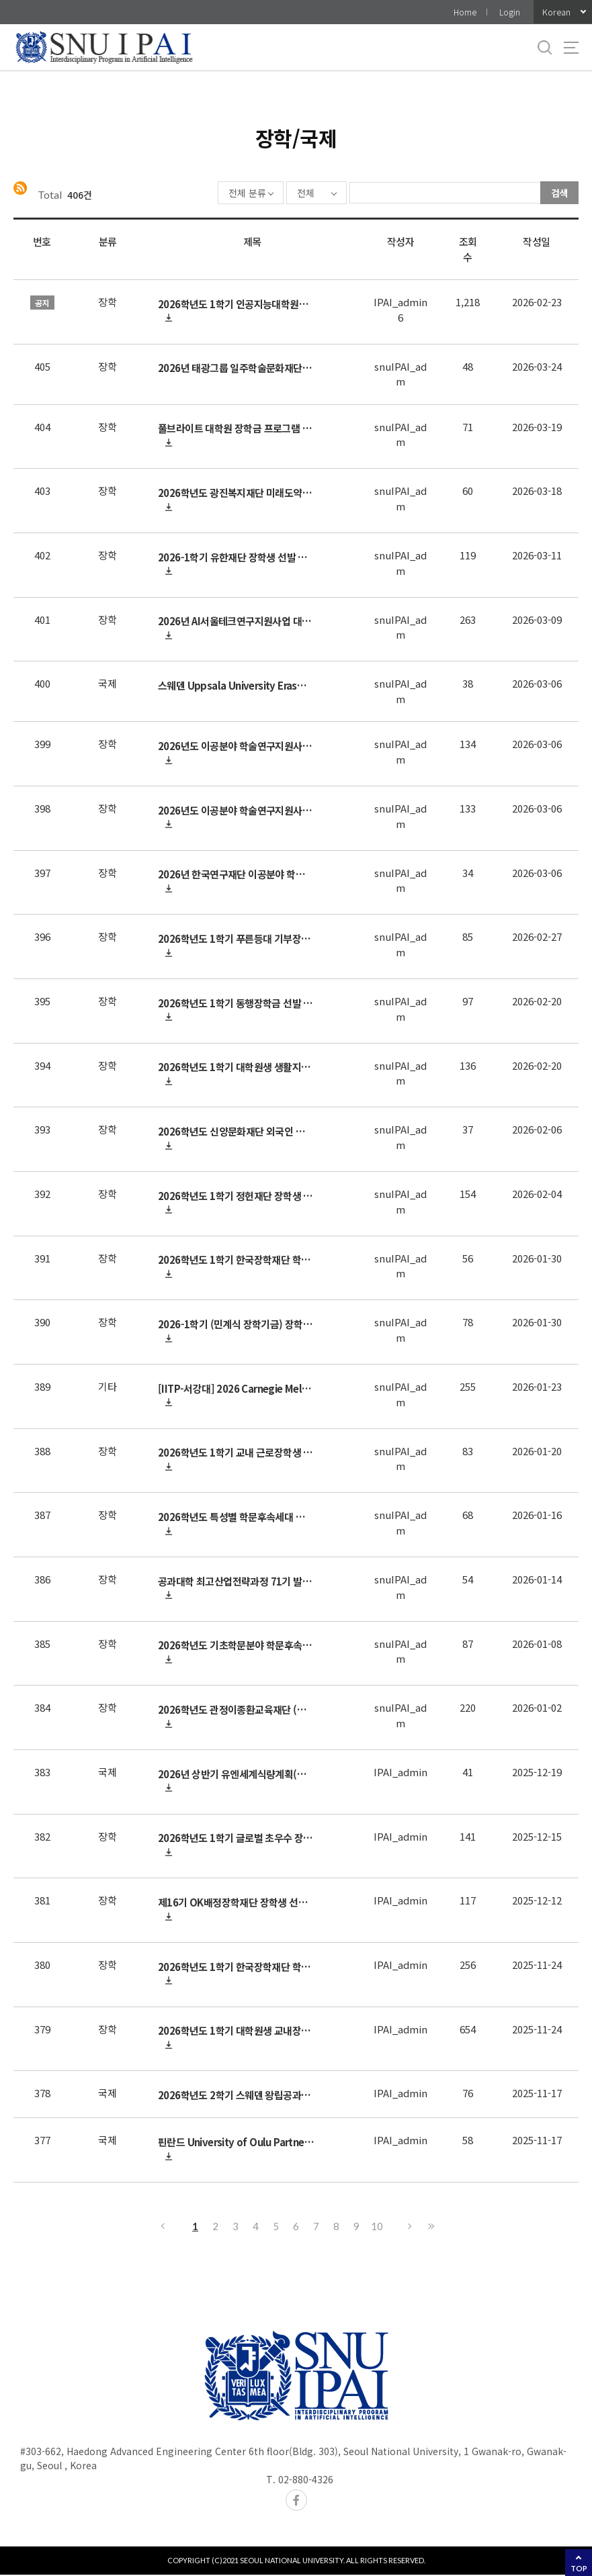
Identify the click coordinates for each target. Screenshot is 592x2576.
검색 (559, 192)
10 (377, 2227)
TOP (578, 2568)
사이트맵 (571, 48)
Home (465, 11)
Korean (556, 11)
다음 (410, 2227)
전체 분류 (208, 193)
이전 (162, 2227)
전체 (267, 193)
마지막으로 (431, 2227)
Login (509, 11)
